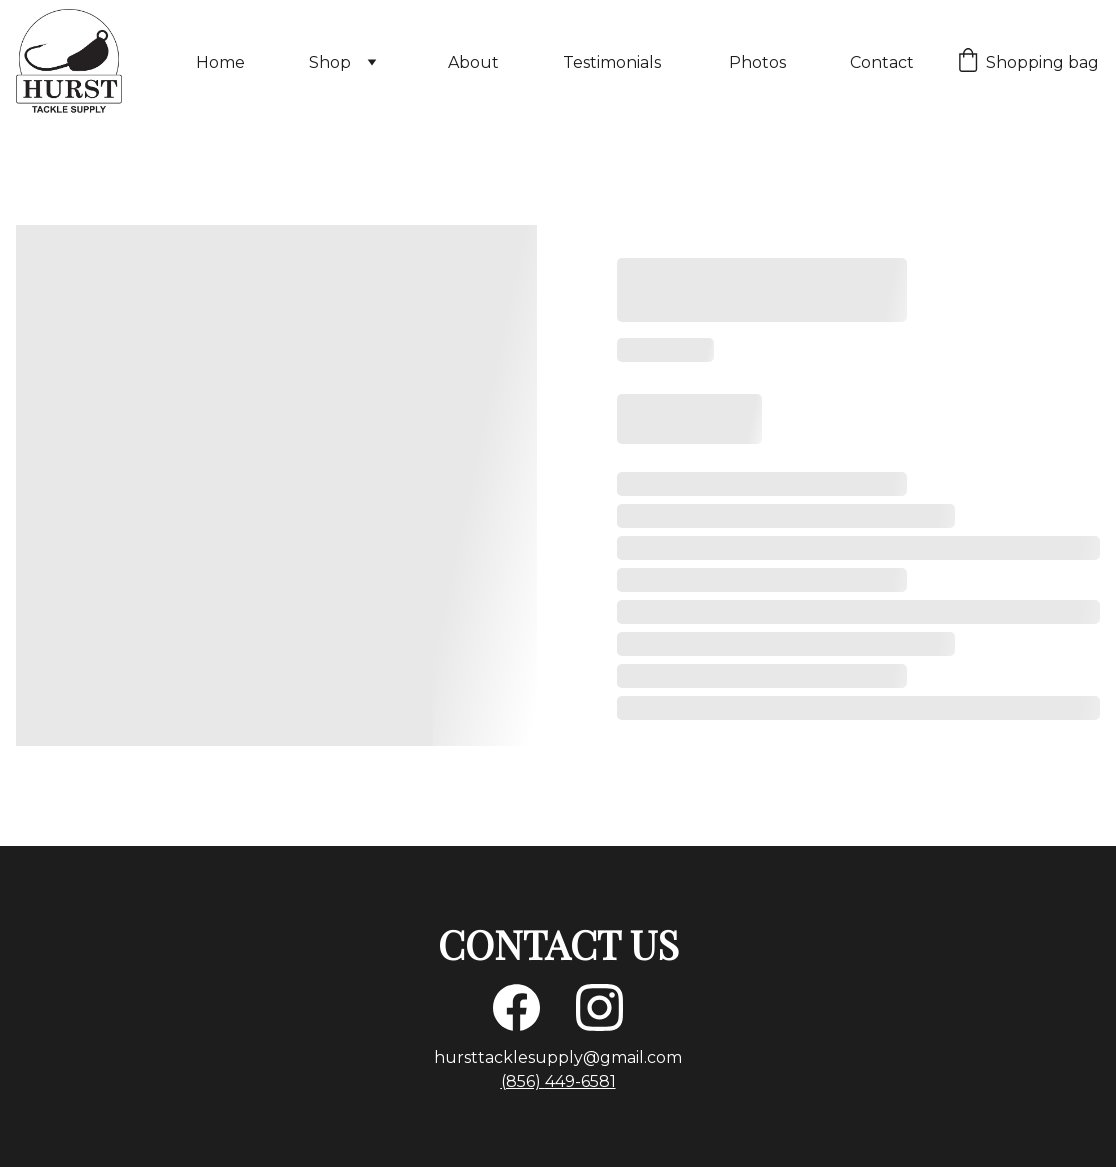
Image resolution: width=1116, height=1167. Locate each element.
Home (220, 62)
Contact (882, 62)
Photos (757, 62)
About (473, 62)
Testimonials (614, 62)
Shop (330, 62)
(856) (523, 1081)
